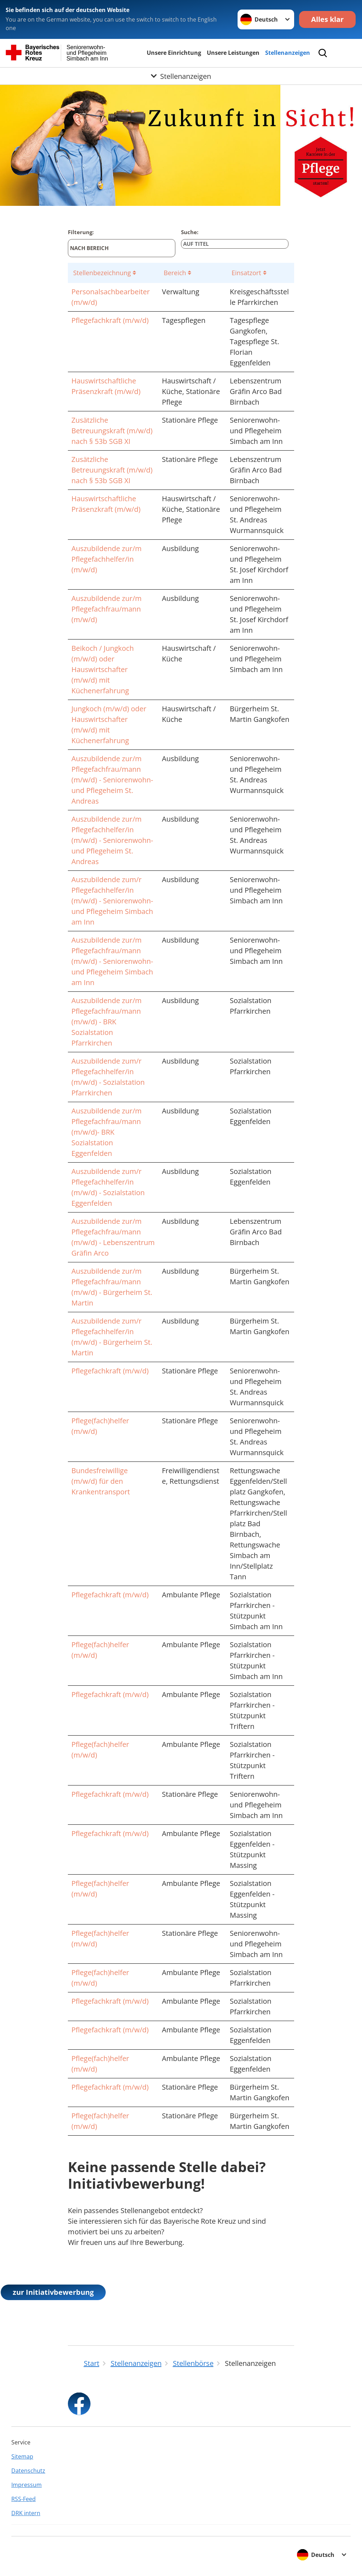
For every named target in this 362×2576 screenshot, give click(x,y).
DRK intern (25, 2513)
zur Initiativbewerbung (53, 2292)
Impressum (26, 2485)
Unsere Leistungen (233, 53)
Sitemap (22, 2456)
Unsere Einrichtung (174, 53)
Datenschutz (28, 2470)
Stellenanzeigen (287, 53)
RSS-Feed (23, 2499)
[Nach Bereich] (121, 248)
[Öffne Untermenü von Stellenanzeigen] (181, 76)
